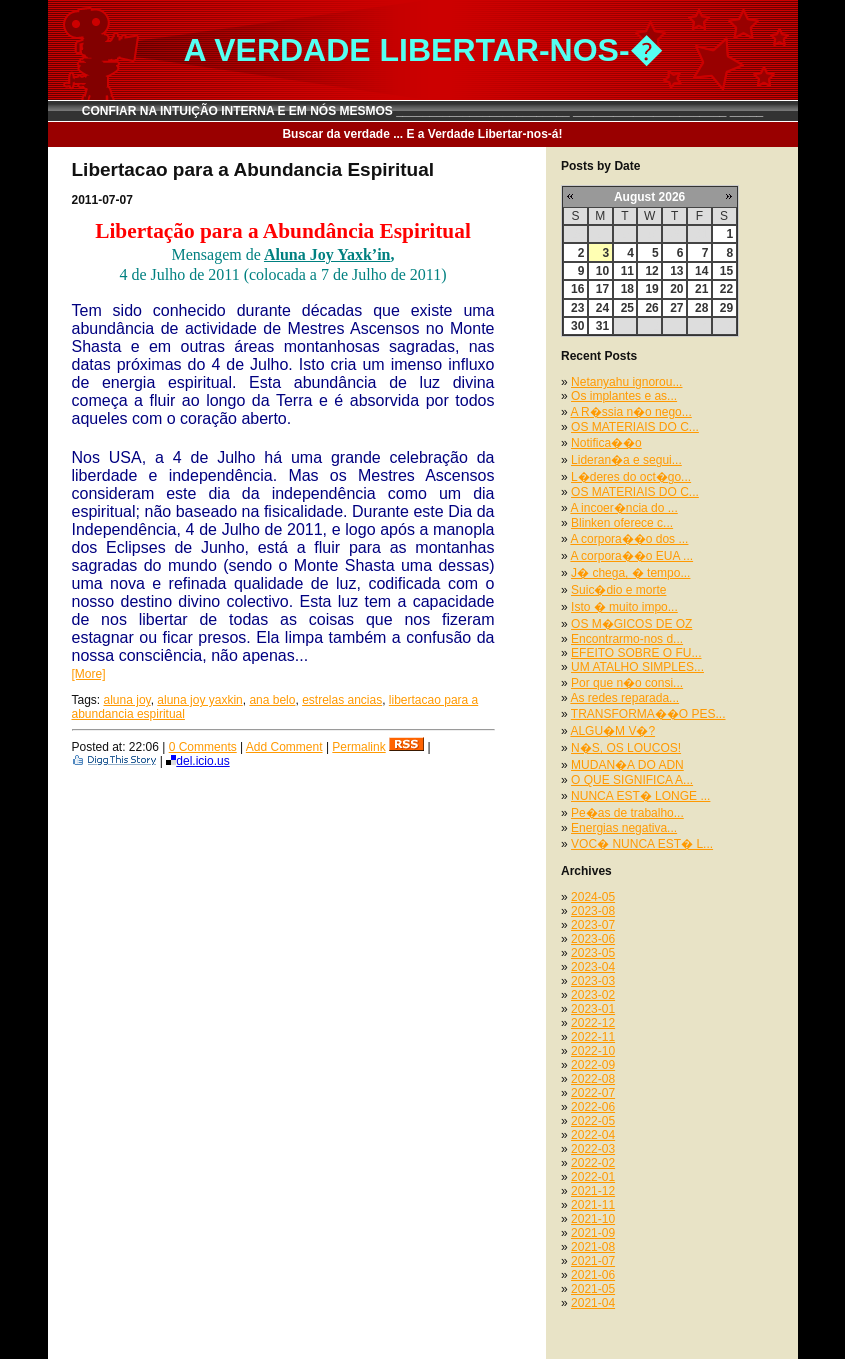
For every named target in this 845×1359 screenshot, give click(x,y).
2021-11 (593, 1205)
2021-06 (593, 1275)
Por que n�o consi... (627, 683)
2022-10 (593, 1051)
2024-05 (593, 897)
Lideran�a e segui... (626, 460)
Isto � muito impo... (624, 607)
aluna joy (127, 700)
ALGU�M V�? (612, 731)
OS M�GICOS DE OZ (631, 624)
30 (577, 326)
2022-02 (593, 1163)
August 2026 (649, 197)
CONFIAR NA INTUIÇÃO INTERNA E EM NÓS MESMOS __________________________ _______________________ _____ (423, 111)
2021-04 (593, 1303)
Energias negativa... (624, 828)
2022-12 (593, 1023)
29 (726, 308)
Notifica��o (606, 443)
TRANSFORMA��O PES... (648, 714)
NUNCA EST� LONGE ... (640, 796)
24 (602, 308)
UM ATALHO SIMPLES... (637, 667)
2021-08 (593, 1247)
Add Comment (284, 747)
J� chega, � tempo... (630, 573)
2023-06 (593, 939)
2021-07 (593, 1261)
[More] (89, 674)
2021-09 (593, 1233)
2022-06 (593, 1107)
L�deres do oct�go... (631, 477)
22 (726, 289)
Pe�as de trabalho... (627, 813)
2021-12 (593, 1191)
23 (577, 308)
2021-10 (593, 1219)
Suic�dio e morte (618, 590)
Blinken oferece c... (622, 523)
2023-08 (593, 911)
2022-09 (593, 1065)
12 (651, 271)
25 (627, 308)
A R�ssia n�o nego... (630, 412)
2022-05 (593, 1121)
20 (676, 289)
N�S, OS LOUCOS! (626, 748)
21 (701, 289)
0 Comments (203, 747)
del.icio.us (197, 761)
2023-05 (593, 953)
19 (651, 289)
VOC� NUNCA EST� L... (642, 844)
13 (676, 271)
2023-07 (593, 925)
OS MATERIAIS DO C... (635, 427)
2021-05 (593, 1289)
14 (701, 271)
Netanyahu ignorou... (626, 382)
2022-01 (593, 1177)
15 (726, 271)
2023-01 (593, 1009)
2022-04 (593, 1135)
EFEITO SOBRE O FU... (636, 653)
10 (602, 271)
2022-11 (593, 1037)
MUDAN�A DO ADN (627, 765)
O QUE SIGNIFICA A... (632, 780)
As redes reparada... (624, 698)
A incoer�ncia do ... (623, 508)
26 (651, 308)
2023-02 (593, 995)
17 (602, 289)
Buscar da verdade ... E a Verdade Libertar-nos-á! (422, 134)
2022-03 (593, 1149)
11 (627, 271)
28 (701, 308)
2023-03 (593, 981)
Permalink (358, 747)
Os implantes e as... (624, 396)
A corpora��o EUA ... (631, 556)
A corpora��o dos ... (629, 539)
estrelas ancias (342, 700)
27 (676, 308)
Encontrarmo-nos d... (627, 639)
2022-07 (593, 1093)
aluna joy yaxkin (199, 700)
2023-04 (593, 967)
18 (627, 289)
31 (602, 326)
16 (577, 289)
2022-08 (593, 1079)
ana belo (272, 700)
